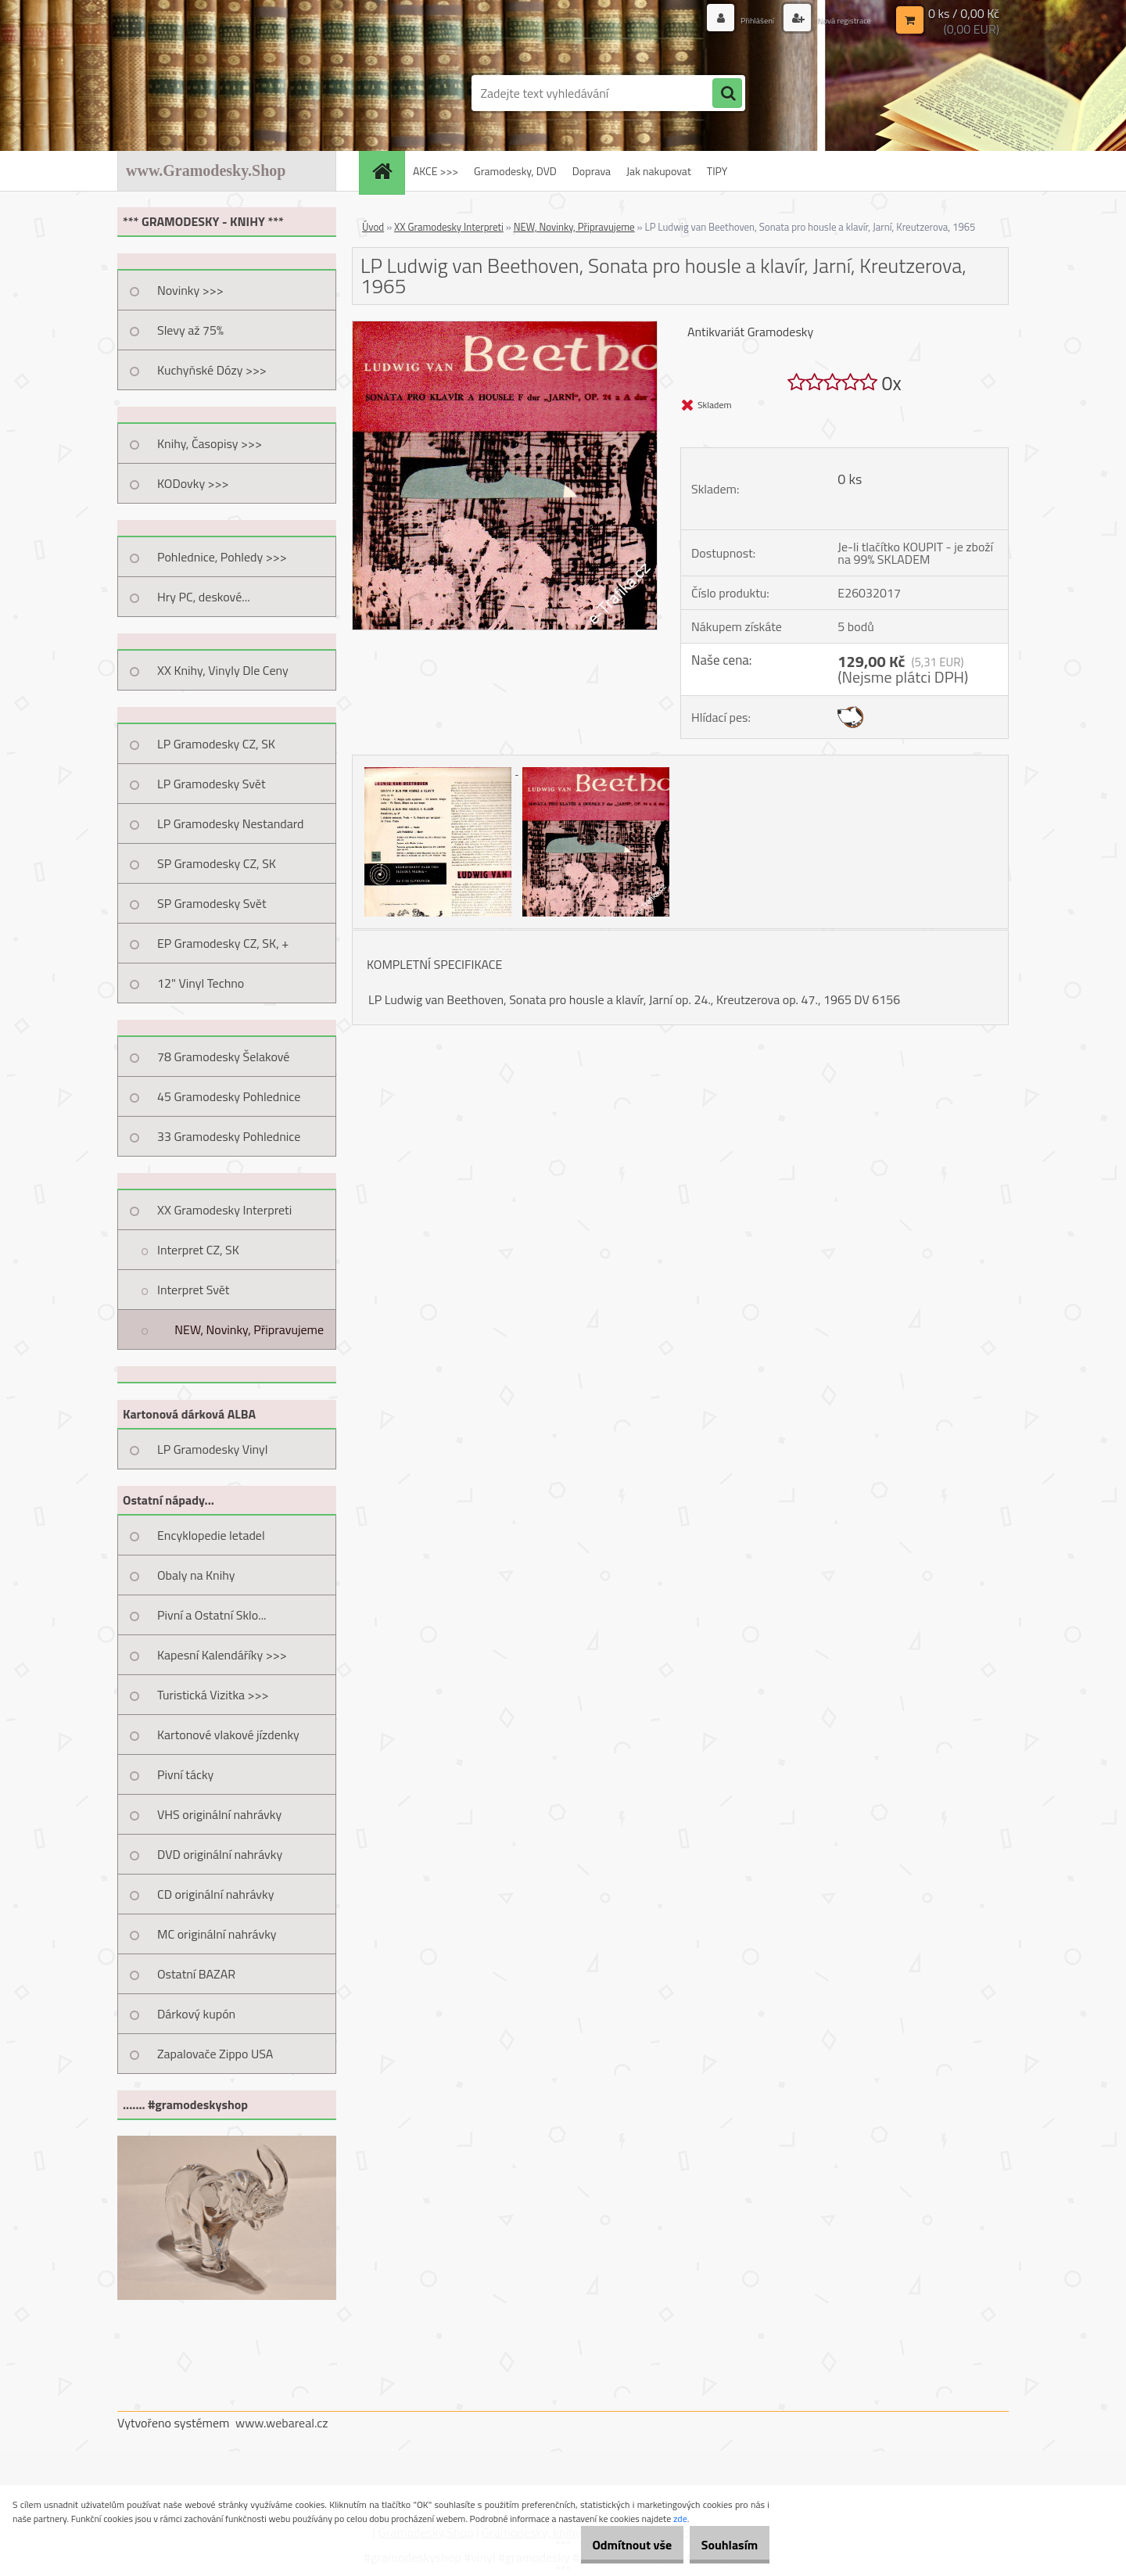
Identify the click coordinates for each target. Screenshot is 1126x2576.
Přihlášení (733, 19)
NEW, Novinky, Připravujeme (249, 1329)
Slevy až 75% (190, 330)
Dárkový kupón (196, 2013)
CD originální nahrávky (215, 1894)
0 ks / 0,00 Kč (963, 12)
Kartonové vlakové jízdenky (228, 1734)
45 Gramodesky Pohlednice (228, 1096)
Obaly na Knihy (196, 1575)
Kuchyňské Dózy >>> (212, 370)
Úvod (373, 227)
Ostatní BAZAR (196, 1973)
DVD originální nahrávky (219, 1854)
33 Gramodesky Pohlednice (228, 1136)
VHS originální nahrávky (219, 1814)
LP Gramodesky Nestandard (230, 823)
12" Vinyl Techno (200, 983)
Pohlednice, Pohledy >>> (222, 556)
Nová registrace (834, 19)
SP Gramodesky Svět (212, 903)
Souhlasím (721, 2544)
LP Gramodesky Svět (211, 783)
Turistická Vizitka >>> (213, 1694)
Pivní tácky (185, 1774)
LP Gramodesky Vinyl (212, 1449)
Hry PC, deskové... (203, 596)
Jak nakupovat (658, 171)
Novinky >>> (190, 290)
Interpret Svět (193, 1289)
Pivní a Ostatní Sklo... (212, 1615)
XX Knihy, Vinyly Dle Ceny (223, 670)
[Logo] (224, 93)
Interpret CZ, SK (198, 1249)
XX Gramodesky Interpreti (224, 1209)
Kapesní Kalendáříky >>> (222, 1654)
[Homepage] (387, 171)
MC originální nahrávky (217, 1934)
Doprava (591, 171)
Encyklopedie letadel (211, 1535)
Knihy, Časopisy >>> (209, 443)
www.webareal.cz (281, 2422)
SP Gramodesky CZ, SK (216, 863)
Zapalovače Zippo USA (215, 2053)
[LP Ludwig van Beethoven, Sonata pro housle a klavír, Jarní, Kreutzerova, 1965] (505, 327)
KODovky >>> (193, 483)
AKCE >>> (435, 171)
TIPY (717, 171)
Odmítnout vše (608, 2544)
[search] (727, 94)
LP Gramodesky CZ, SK (216, 743)
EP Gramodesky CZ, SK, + (223, 943)
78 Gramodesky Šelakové (223, 1056)
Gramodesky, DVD (515, 171)
